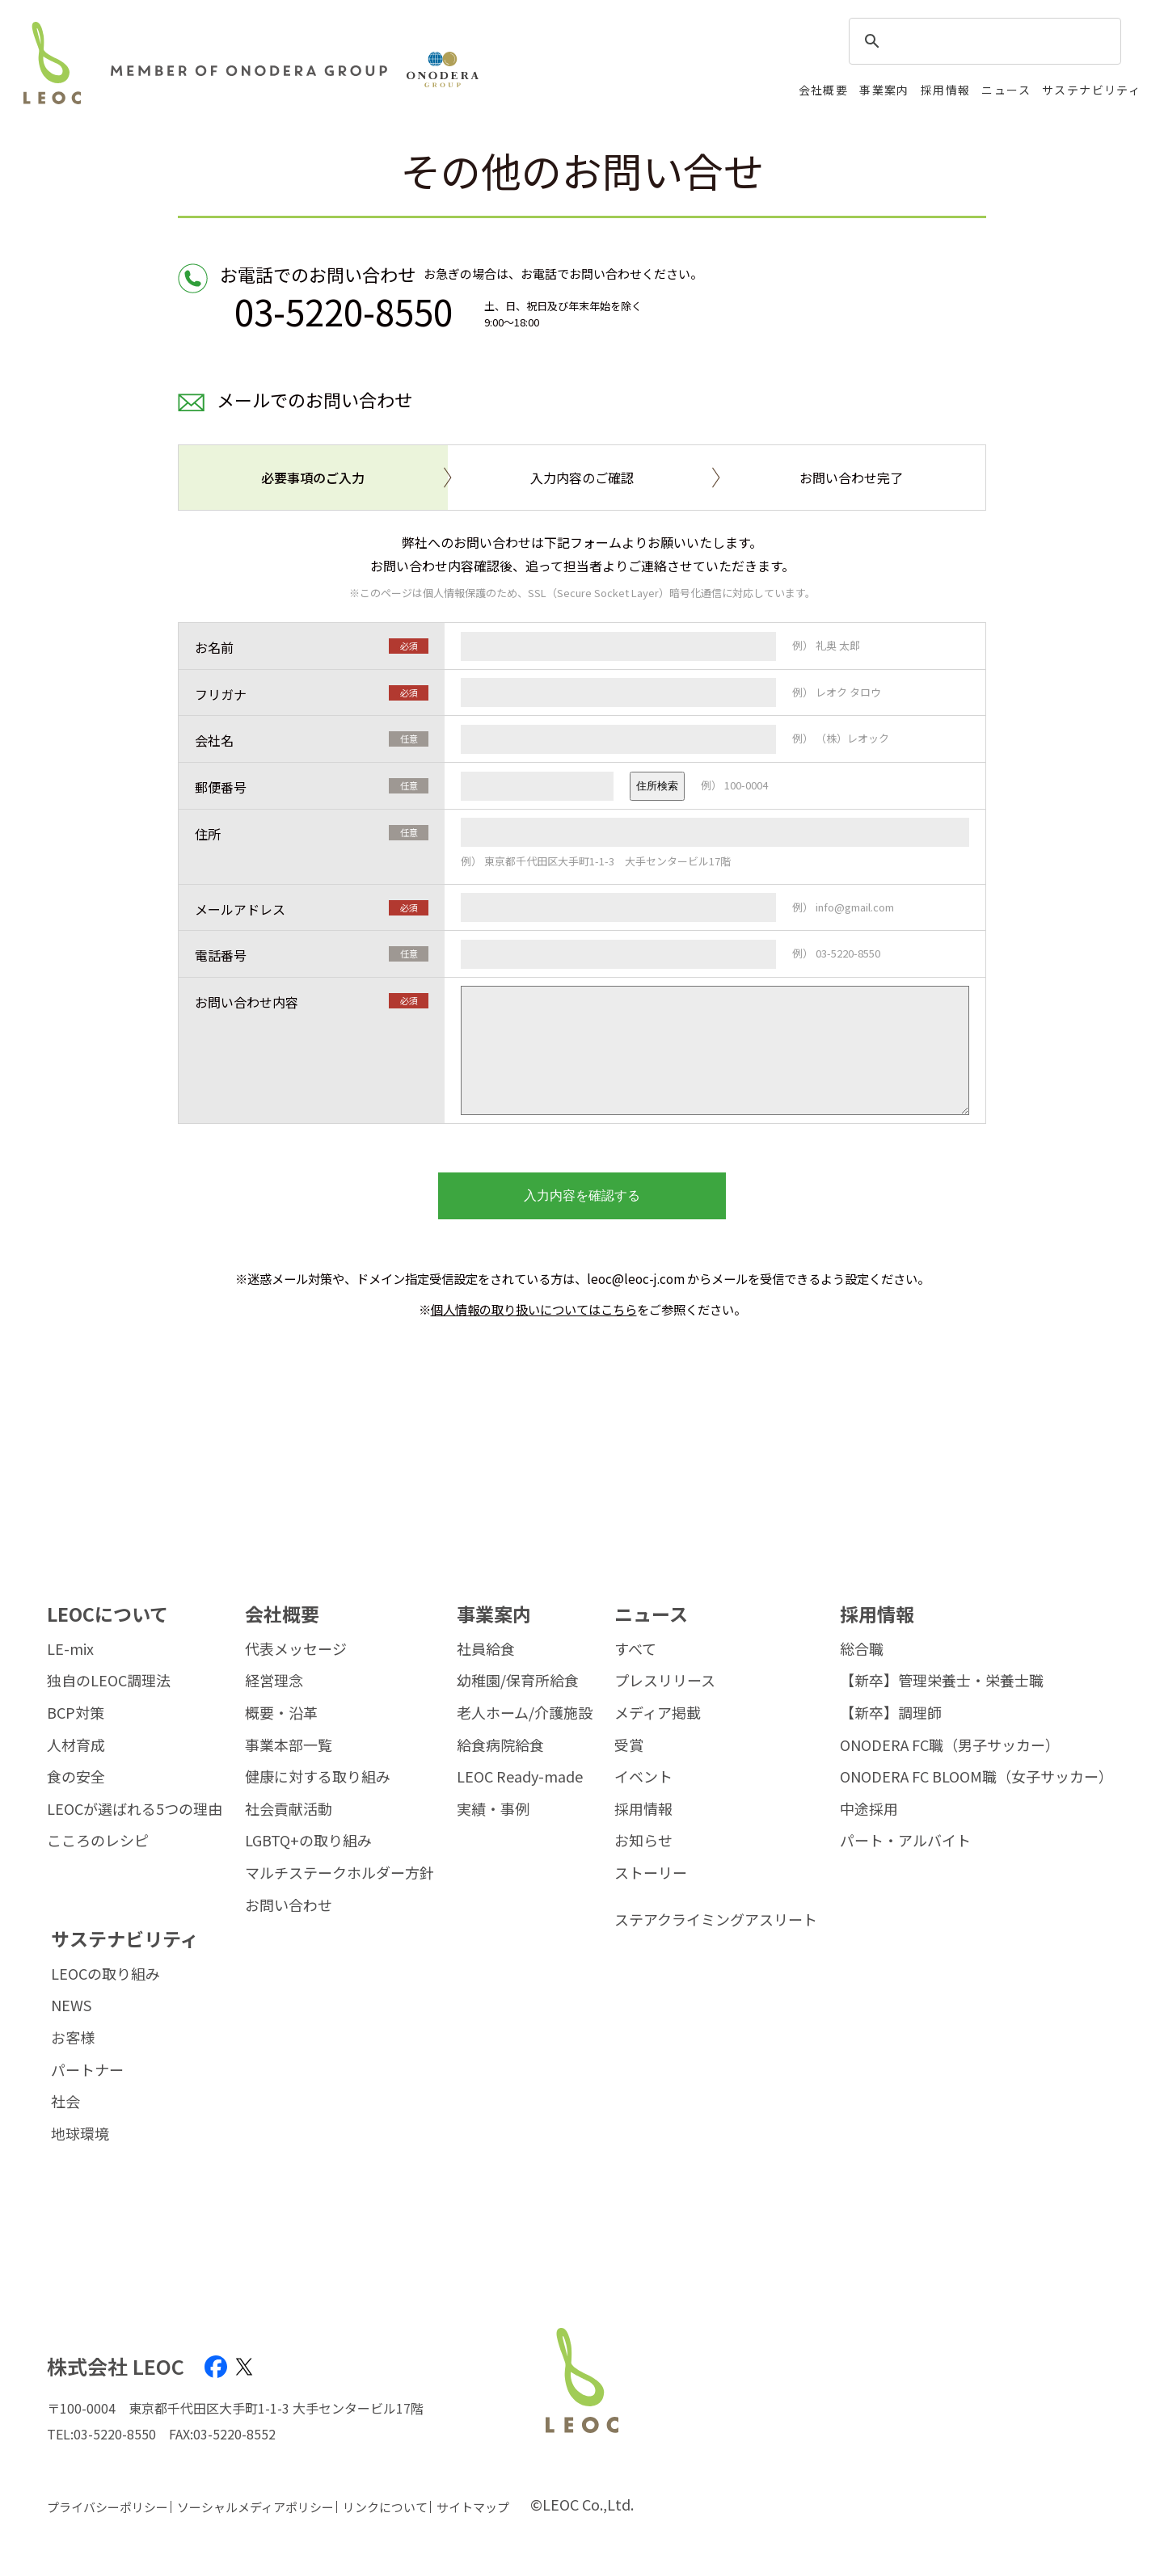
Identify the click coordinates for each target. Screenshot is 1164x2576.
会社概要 (824, 90)
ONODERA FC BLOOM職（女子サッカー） (976, 1777)
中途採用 (869, 1809)
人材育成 (76, 1745)
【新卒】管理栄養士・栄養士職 (942, 1681)
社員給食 (486, 1649)
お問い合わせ (288, 1905)
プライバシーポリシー (107, 2506)
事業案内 (884, 90)
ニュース (1006, 90)
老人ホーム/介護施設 (525, 1713)
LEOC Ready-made (520, 1777)
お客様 (73, 2038)
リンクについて (385, 2506)
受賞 (628, 1745)
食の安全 (76, 1777)
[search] (982, 42)
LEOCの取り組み (105, 1974)
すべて (635, 1649)
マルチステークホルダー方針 (339, 1873)
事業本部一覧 (288, 1745)
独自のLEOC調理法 (109, 1681)
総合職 (862, 1649)
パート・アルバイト (905, 1841)
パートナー (87, 2070)
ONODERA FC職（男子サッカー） (950, 1745)
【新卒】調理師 (891, 1713)
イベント (643, 1777)
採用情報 (946, 90)
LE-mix (70, 1649)
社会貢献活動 (288, 1809)
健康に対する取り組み (317, 1777)
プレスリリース (664, 1681)
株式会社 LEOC (115, 2366)
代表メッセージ (296, 1649)
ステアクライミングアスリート (715, 1920)
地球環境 (80, 2134)
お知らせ (643, 1841)
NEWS (71, 2005)
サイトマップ (472, 2506)
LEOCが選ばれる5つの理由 (134, 1809)
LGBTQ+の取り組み (308, 1841)
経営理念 (274, 1681)
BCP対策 (75, 1713)
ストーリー (650, 1873)
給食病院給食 (500, 1745)
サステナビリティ (1091, 90)
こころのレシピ (98, 1841)
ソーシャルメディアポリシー (255, 2506)
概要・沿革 (281, 1713)
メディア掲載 (657, 1713)
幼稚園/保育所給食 (518, 1681)
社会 (65, 2102)
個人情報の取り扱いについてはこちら (534, 1309)
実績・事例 (493, 1809)
